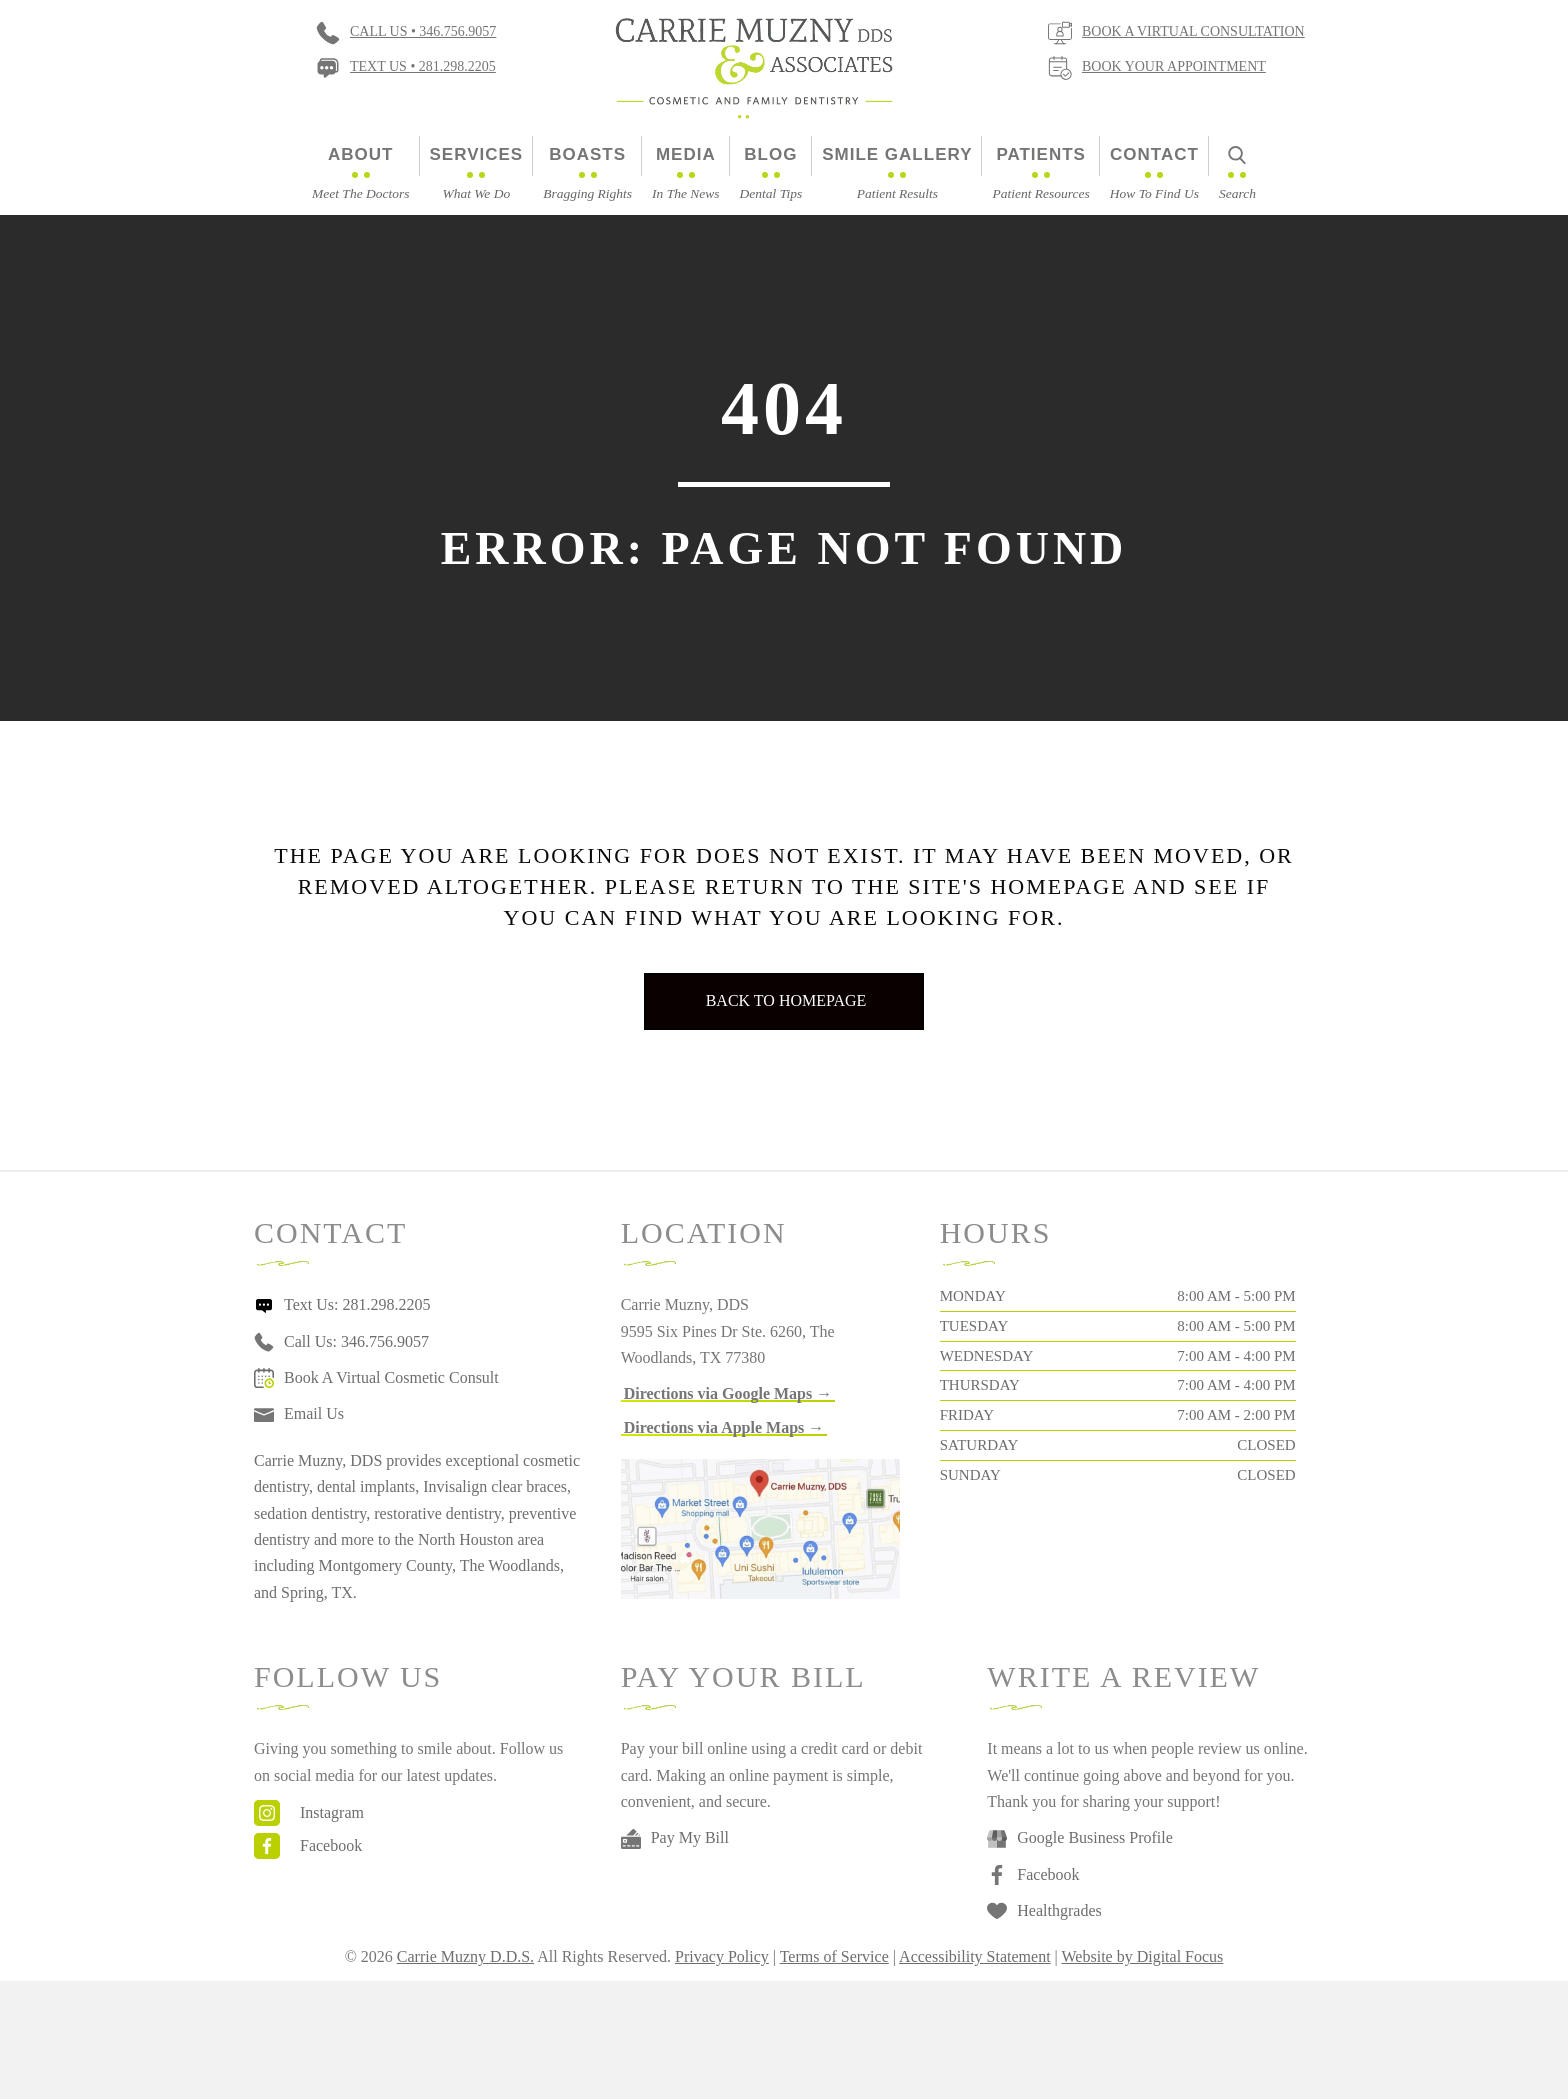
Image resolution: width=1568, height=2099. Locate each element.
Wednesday (987, 1356)
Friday (967, 1415)
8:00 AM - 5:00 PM (1236, 1296)
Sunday (970, 1475)
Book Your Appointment (1174, 66)
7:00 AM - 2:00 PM (1236, 1415)
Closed (1266, 1445)
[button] (728, 1394)
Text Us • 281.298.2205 (423, 66)
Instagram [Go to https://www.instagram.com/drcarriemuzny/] (332, 1812)
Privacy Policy (722, 1956)
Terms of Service (834, 1956)
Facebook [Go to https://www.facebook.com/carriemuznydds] (331, 1845)
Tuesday (974, 1326)
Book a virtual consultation (1193, 31)
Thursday (980, 1385)
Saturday (979, 1445)
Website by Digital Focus (1143, 1956)
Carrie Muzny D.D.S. (465, 1956)
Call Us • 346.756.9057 (423, 31)
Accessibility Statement (975, 1956)
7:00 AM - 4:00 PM (1236, 1356)
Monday (973, 1296)
